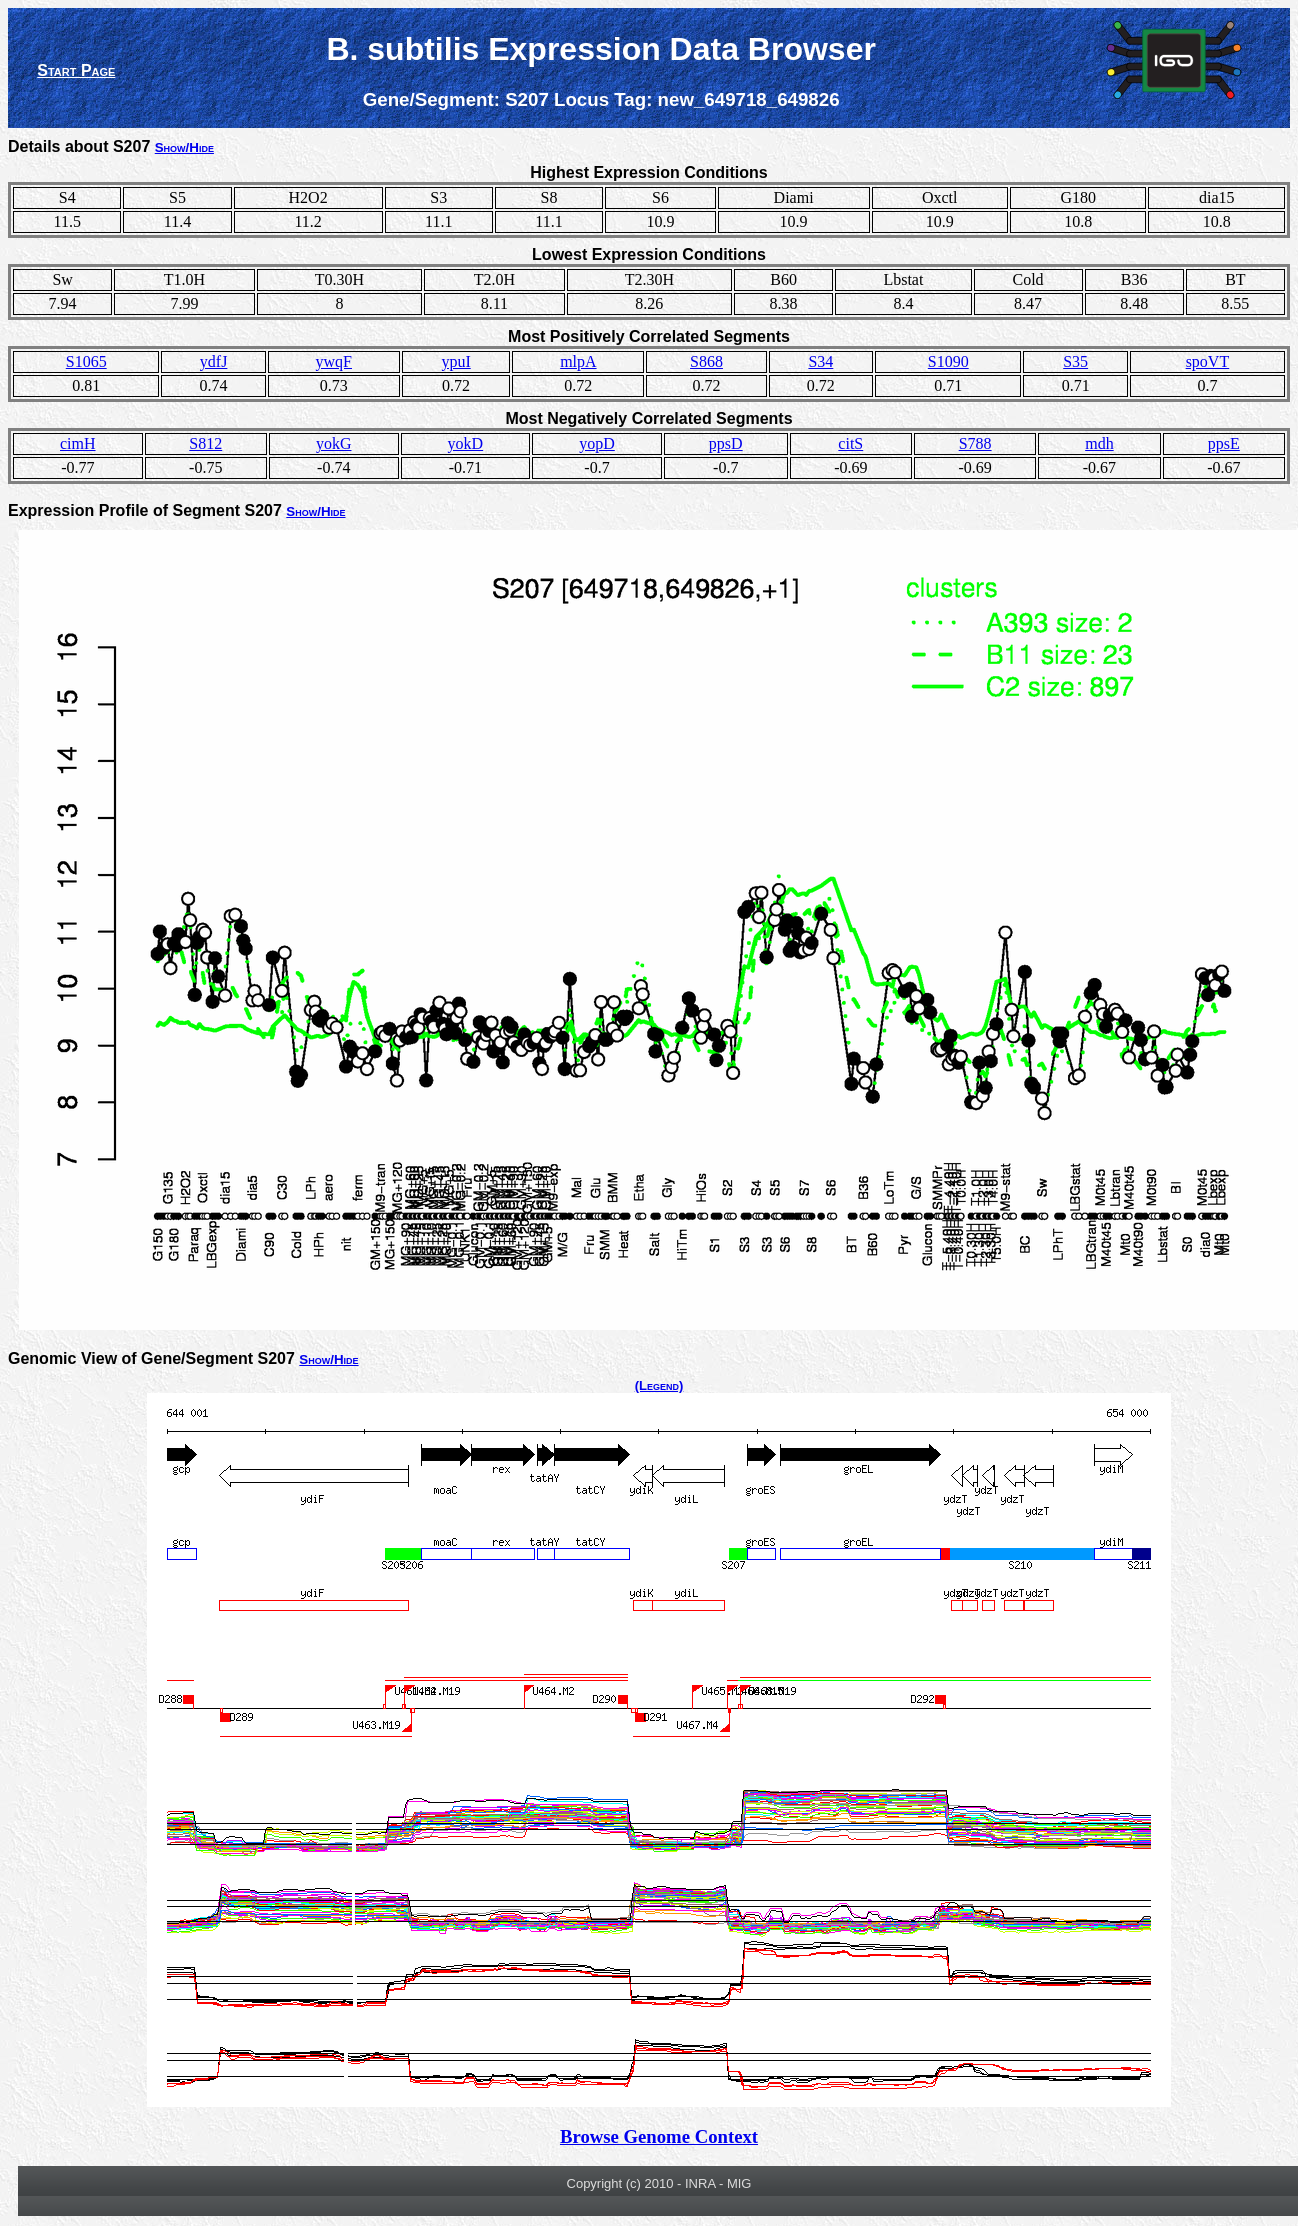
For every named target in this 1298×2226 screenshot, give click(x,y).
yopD (597, 443)
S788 (975, 443)
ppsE (1224, 443)
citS (850, 443)
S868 (706, 361)
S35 (1075, 361)
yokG (334, 443)
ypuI (455, 361)
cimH (78, 443)
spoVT (1208, 361)
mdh (1099, 443)
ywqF (334, 361)
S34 (820, 361)
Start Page (76, 70)
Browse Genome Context (659, 2136)
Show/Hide (184, 147)
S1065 (86, 361)
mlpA (578, 361)
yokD (466, 443)
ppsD (726, 443)
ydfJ (214, 361)
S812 (205, 443)
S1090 (948, 361)
